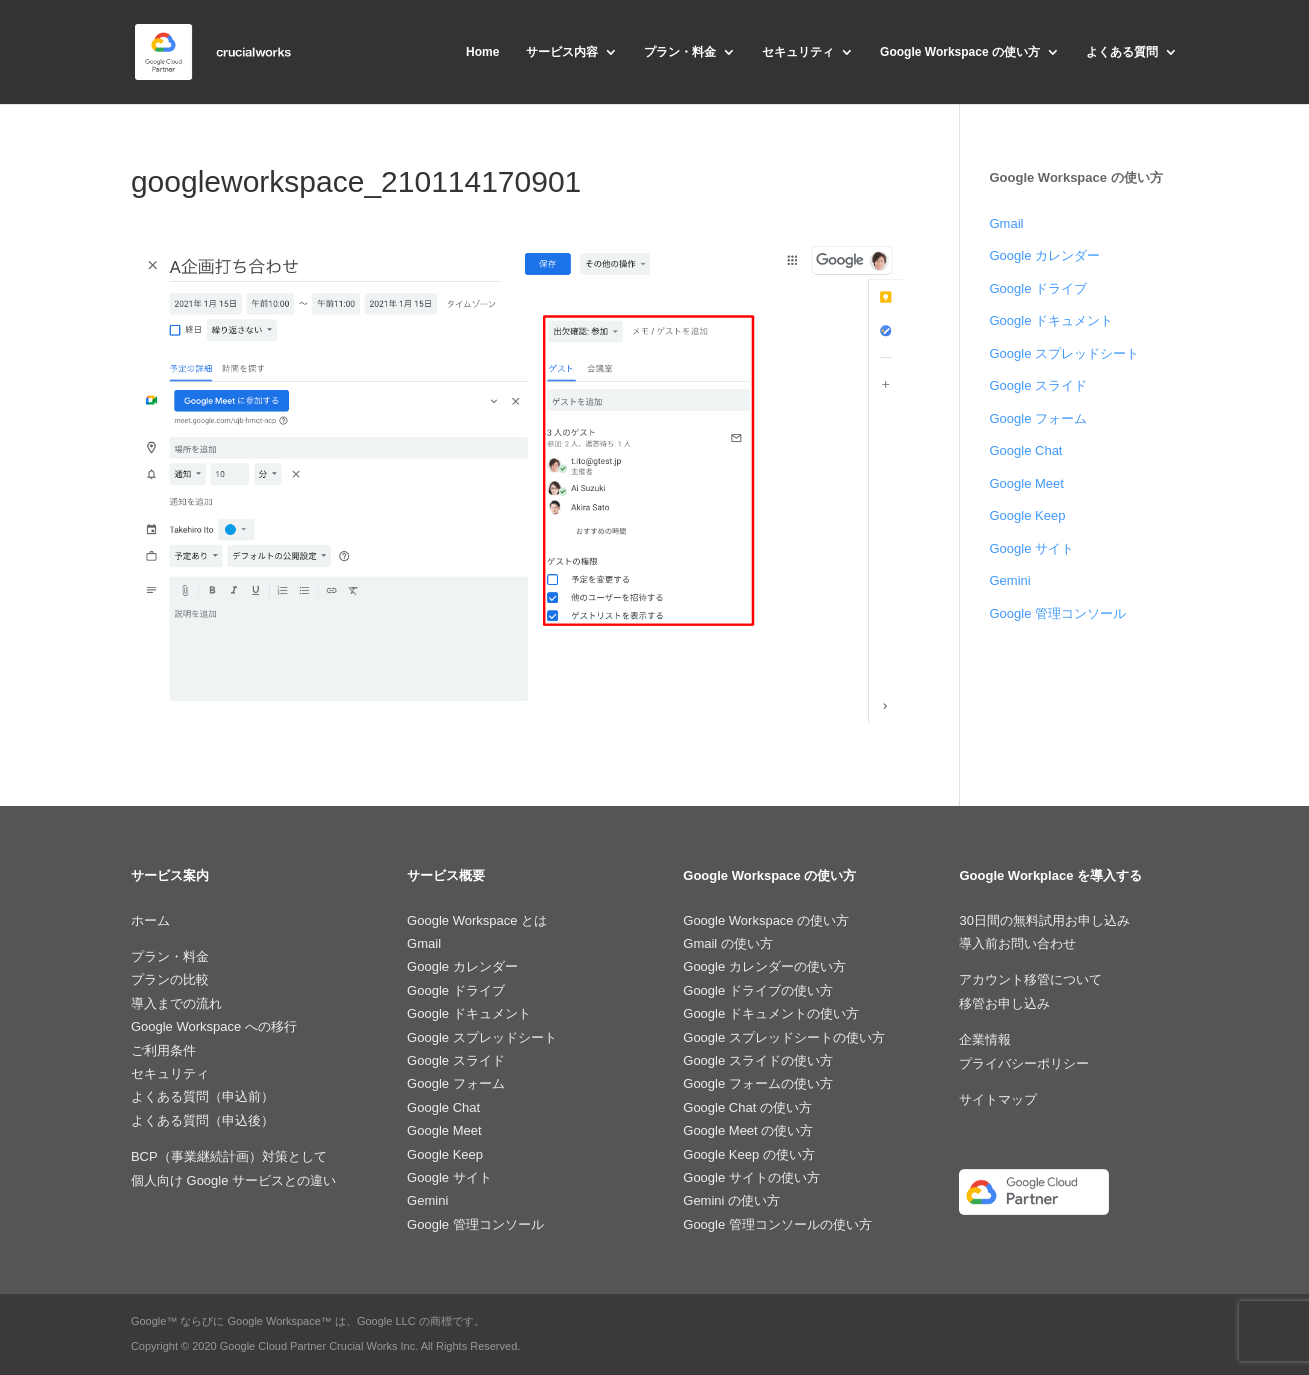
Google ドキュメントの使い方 (771, 1013)
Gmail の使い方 (728, 943)
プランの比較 (170, 979)
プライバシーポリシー (1024, 1063)
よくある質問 (1122, 52)
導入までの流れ (176, 1003)
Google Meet (1026, 483)
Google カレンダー (1044, 255)
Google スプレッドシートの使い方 (784, 1037)
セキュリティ (798, 52)
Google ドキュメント (1051, 320)
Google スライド (1038, 385)
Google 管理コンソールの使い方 (777, 1224)
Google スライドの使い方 (758, 1060)
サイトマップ (998, 1099)
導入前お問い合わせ (1017, 943)
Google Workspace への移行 (214, 1026)
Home (482, 52)
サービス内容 (562, 52)
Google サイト (1031, 548)
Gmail (1006, 223)
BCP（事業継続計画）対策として (229, 1156)
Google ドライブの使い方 (758, 990)
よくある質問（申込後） (202, 1120)
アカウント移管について (1030, 979)
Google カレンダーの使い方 (764, 966)
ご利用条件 (163, 1050)
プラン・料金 (680, 52)
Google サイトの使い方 (751, 1177)
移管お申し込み (1004, 1003)
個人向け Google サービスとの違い (233, 1180)
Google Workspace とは (477, 920)
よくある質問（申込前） (202, 1096)
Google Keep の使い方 (749, 1154)
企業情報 (985, 1039)
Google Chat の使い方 (747, 1107)
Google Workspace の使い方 (960, 52)
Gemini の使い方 (731, 1200)
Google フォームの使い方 (758, 1083)
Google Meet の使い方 (748, 1130)
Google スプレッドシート (1064, 353)
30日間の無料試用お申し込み (1044, 920)
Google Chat (1025, 450)
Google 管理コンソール (1057, 613)
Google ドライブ (1038, 288)
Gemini (1009, 580)
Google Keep (1027, 515)
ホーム (150, 920)
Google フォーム (1038, 418)
